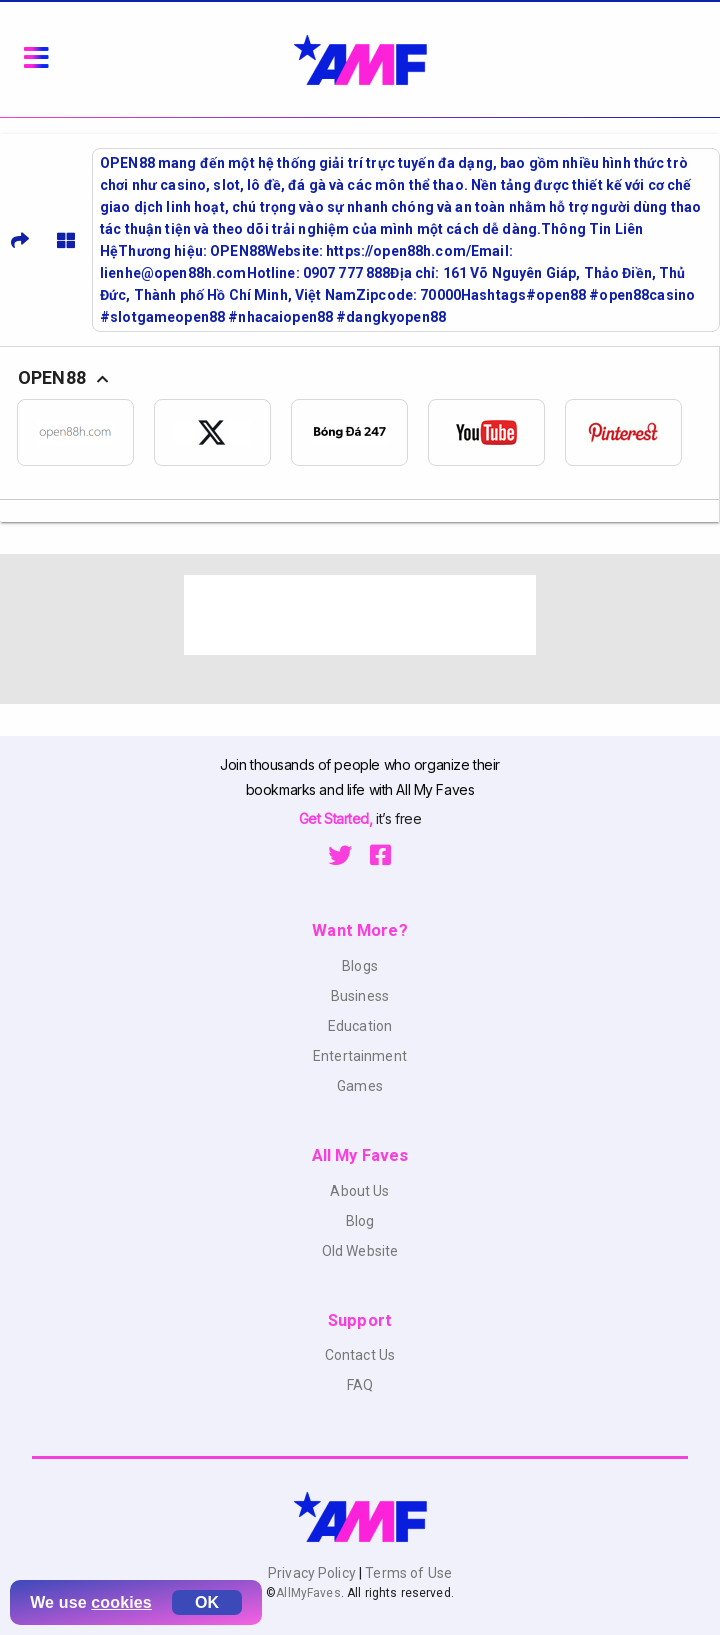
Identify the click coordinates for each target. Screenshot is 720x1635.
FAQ (360, 1385)
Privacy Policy (313, 1573)
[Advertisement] (360, 615)
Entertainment (360, 1056)
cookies (121, 1602)
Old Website (360, 1251)
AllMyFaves (308, 1593)
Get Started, (337, 818)
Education (360, 1026)
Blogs (360, 966)
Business (360, 996)
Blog (360, 1221)
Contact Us (360, 1355)
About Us (359, 1191)
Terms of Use (407, 1573)
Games (360, 1086)
